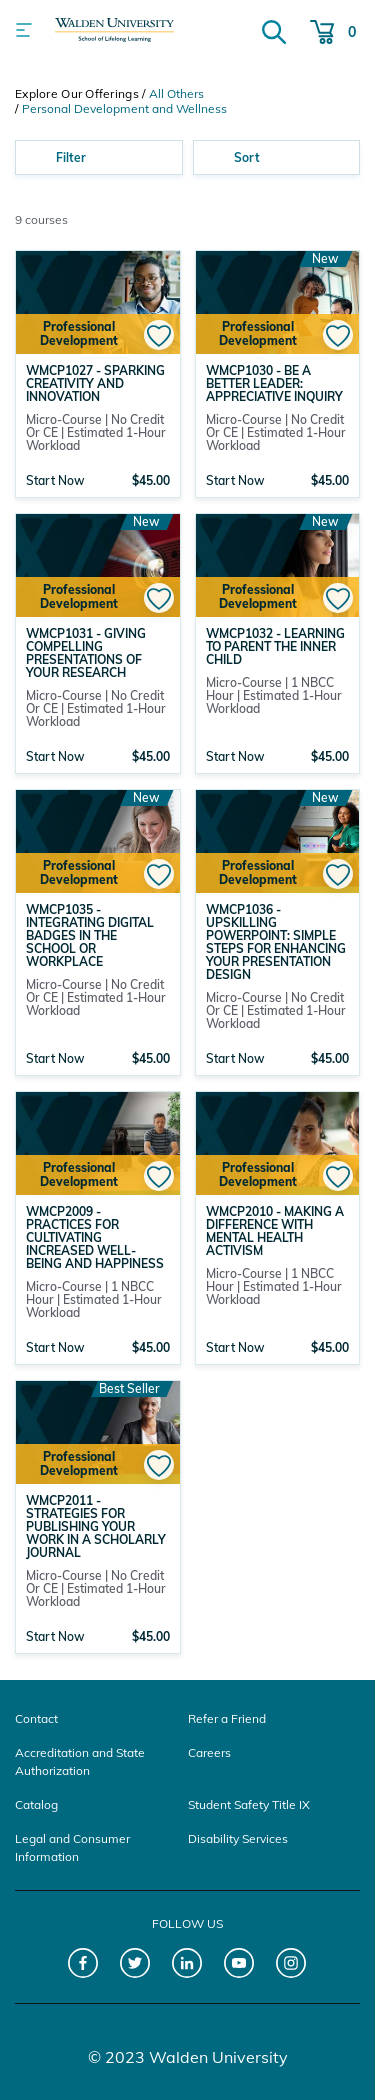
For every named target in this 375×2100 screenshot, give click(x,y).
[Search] (274, 30)
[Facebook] (83, 1963)
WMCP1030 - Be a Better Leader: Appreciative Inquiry (274, 383)
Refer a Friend (227, 1718)
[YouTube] (239, 1963)
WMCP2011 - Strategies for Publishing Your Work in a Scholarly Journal (96, 1526)
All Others (176, 93)
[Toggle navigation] (24, 30)
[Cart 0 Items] (333, 30)
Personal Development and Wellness (124, 108)
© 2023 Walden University (188, 2057)
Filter (71, 157)
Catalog (36, 1804)
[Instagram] (291, 1963)
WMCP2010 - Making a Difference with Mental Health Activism (275, 1231)
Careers (209, 1752)
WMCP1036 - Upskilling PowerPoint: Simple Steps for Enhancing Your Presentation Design (276, 942)
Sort (247, 157)
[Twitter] (135, 1963)
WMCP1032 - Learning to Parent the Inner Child (275, 646)
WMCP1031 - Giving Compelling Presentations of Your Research (86, 653)
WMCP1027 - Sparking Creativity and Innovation (95, 383)
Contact (36, 1718)
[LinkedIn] (187, 1963)
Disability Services (238, 1838)
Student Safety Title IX (249, 1804)
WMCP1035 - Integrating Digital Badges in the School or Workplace (90, 935)
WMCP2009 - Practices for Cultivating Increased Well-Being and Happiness (95, 1237)
